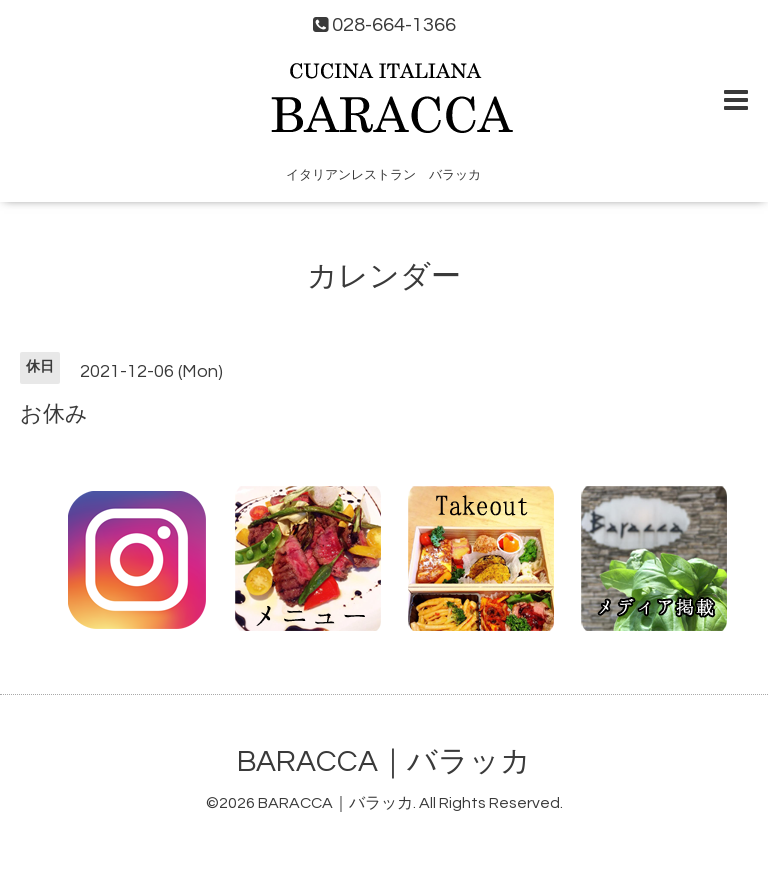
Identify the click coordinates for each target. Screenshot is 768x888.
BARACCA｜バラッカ (384, 761)
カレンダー (384, 276)
